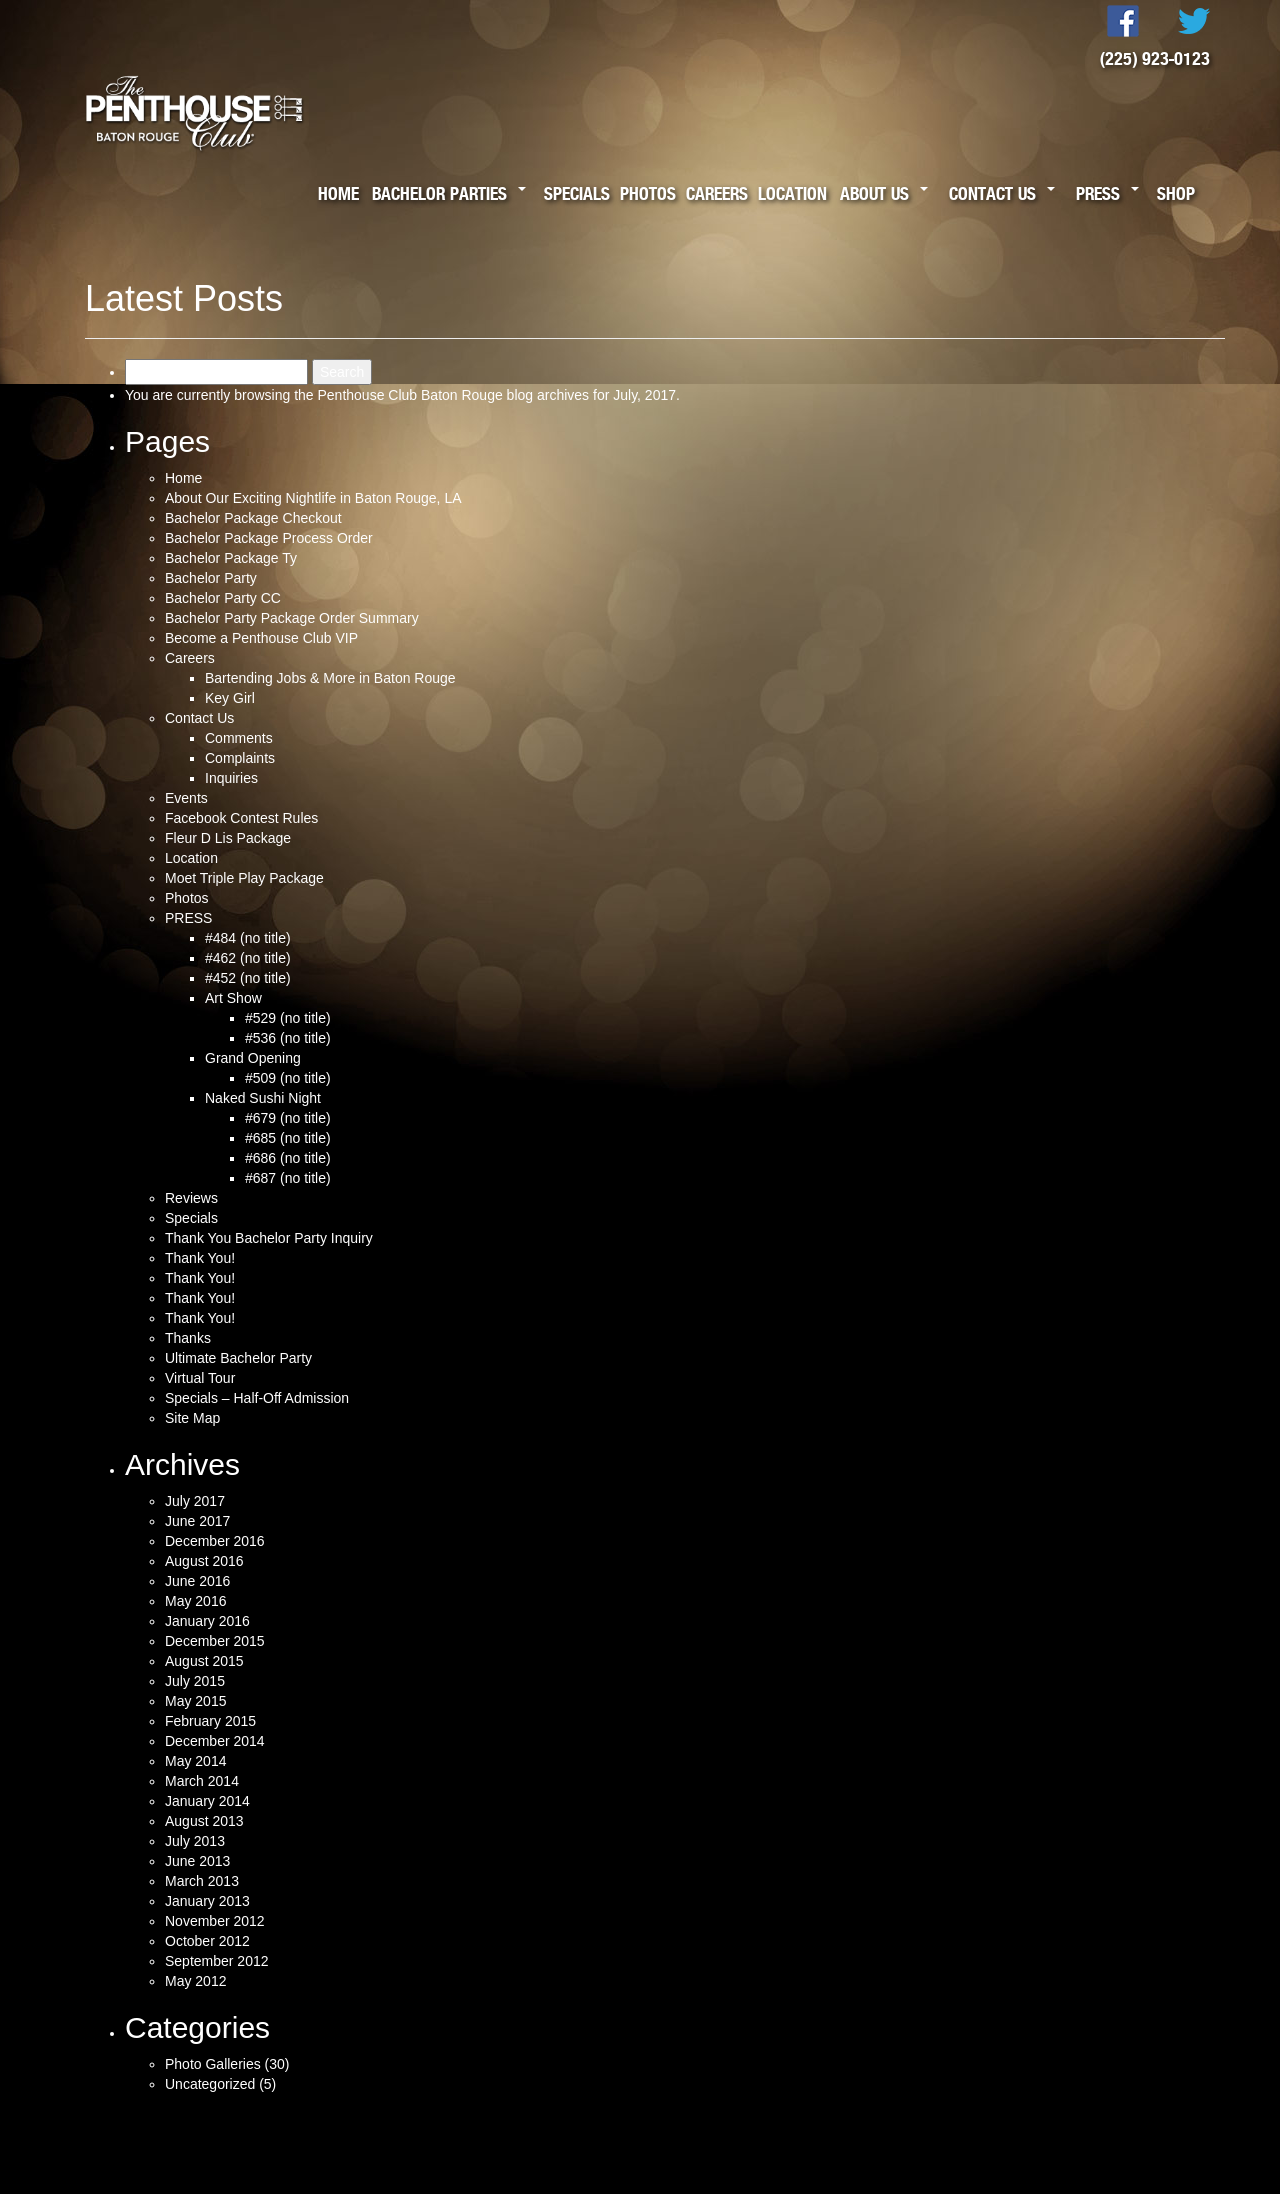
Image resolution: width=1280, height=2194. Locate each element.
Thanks (188, 1338)
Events (186, 798)
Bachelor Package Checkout (253, 518)
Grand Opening (253, 1058)
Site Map (192, 1418)
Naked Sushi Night (263, 1098)
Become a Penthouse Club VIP (261, 638)
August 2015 (204, 1661)
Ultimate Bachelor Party (238, 1358)
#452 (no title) (248, 978)
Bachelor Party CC (223, 598)
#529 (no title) (288, 1018)
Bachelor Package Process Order (269, 538)
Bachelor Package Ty (231, 558)
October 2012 (207, 1941)
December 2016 (215, 1541)
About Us (874, 193)
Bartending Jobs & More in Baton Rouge (330, 678)
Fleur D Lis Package (228, 838)
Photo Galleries (213, 2064)
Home (338, 193)
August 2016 (204, 1561)
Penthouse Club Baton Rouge (409, 395)
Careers (717, 193)
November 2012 (215, 1921)
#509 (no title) (288, 1078)
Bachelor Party (211, 578)
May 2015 (195, 1701)
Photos (648, 193)
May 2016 (195, 1601)
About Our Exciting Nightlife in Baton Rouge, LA (313, 498)
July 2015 (195, 1681)
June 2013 (197, 1861)
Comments (239, 738)
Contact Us (992, 193)
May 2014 (195, 1761)
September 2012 (217, 1961)
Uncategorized (210, 2084)
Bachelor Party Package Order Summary (292, 618)
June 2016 (197, 1581)
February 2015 (210, 1721)
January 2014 (207, 1801)
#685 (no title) (288, 1138)
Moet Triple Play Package (244, 878)
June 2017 (197, 1521)
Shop (1176, 193)
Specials (577, 193)
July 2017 (195, 1501)
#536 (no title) (288, 1038)
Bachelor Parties (439, 193)
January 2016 (207, 1621)
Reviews (191, 1198)
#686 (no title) (288, 1158)
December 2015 (215, 1641)
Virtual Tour (200, 1378)
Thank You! (200, 1258)
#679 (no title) (288, 1118)
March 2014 (202, 1781)
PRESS (188, 918)
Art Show (233, 998)
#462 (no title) (248, 958)
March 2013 (202, 1881)
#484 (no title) (248, 938)
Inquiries (231, 778)
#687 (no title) (288, 1178)
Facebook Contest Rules (241, 818)
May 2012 (195, 1981)
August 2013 (204, 1821)
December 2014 (215, 1741)
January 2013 (207, 1901)
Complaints (240, 758)
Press (1098, 193)
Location (792, 193)
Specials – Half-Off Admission (257, 1398)
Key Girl (230, 698)
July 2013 (195, 1841)
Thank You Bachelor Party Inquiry (269, 1238)
